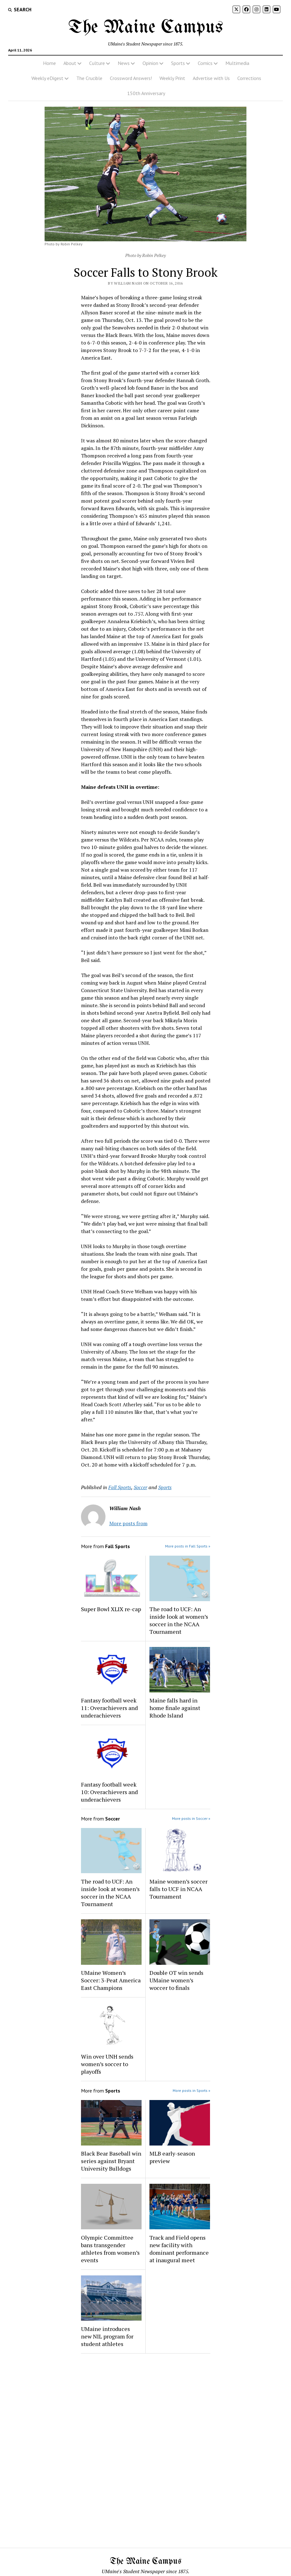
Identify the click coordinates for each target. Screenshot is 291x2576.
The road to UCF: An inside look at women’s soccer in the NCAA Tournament (178, 1620)
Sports (178, 63)
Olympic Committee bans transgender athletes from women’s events (110, 2249)
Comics (205, 63)
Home (49, 63)
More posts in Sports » (191, 2090)
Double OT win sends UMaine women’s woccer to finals (176, 1980)
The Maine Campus (145, 27)
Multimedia (237, 63)
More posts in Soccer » (191, 1818)
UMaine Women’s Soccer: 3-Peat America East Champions (111, 1980)
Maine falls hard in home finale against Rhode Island (174, 1708)
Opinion (150, 63)
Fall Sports (119, 1487)
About (69, 63)
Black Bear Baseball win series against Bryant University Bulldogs (111, 2161)
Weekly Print (172, 78)
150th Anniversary (146, 93)
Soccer (140, 1487)
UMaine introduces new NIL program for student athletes (107, 2336)
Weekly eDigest (47, 78)
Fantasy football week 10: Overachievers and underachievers (109, 1792)
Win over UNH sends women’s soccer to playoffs (107, 2064)
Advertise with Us (211, 78)
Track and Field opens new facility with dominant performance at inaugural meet (179, 2249)
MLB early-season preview (172, 2157)
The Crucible (89, 78)
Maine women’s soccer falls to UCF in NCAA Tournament (178, 1889)
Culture (97, 63)
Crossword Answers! (131, 78)
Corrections (249, 78)
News (124, 63)
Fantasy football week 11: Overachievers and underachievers (109, 1708)
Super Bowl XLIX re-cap (111, 1609)
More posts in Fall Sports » (187, 1546)
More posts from (128, 1523)
